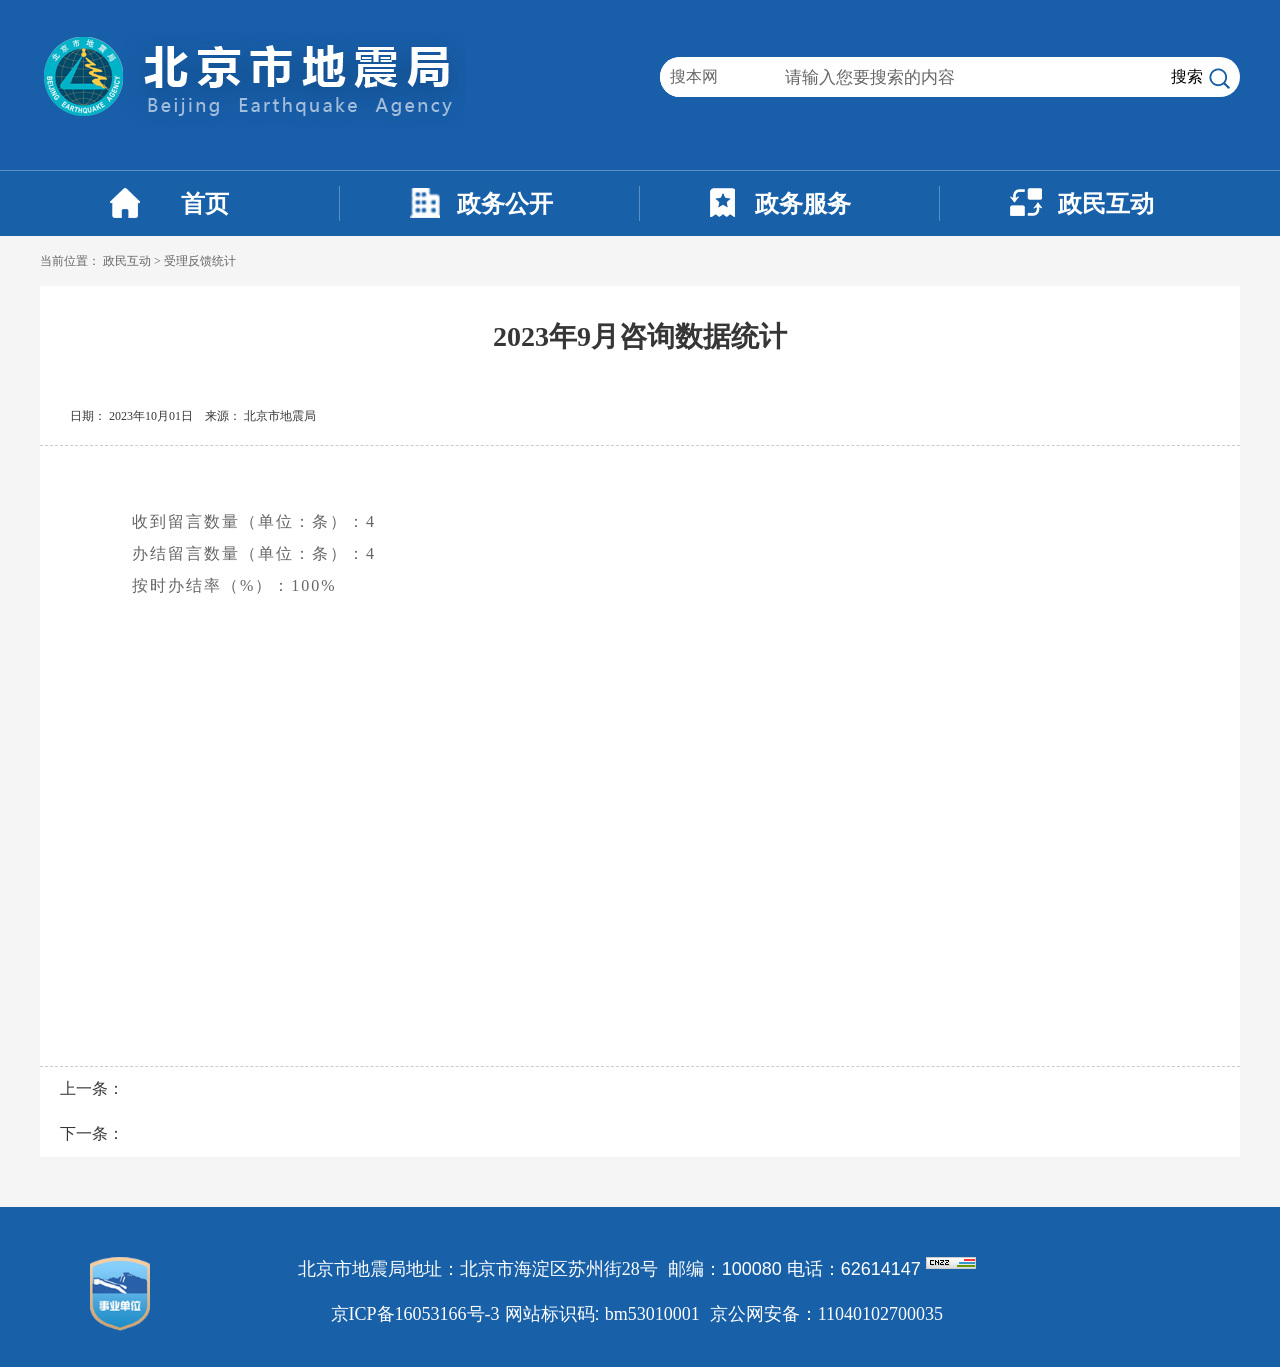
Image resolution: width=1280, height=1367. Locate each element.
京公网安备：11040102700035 (826, 1314)
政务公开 (505, 204)
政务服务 (803, 204)
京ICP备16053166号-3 (415, 1314)
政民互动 (1106, 204)
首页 (205, 204)
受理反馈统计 (200, 261)
